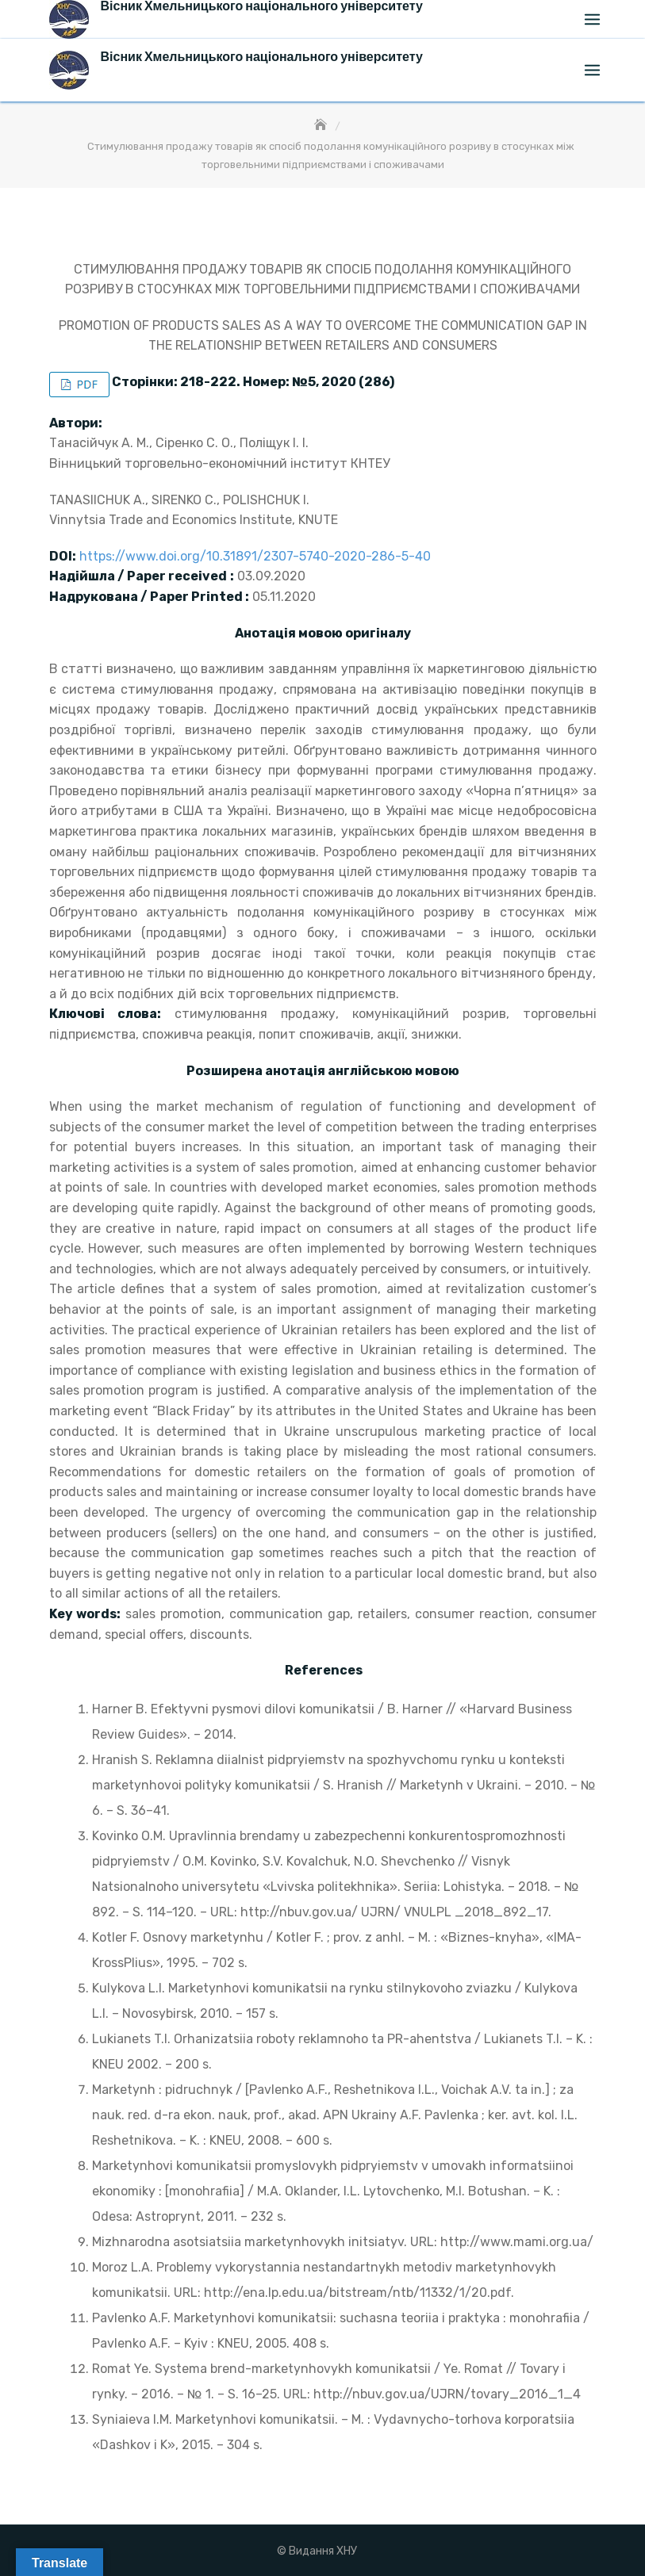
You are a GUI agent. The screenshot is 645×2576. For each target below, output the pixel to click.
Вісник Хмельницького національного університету (262, 57)
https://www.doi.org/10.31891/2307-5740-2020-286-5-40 (255, 556)
